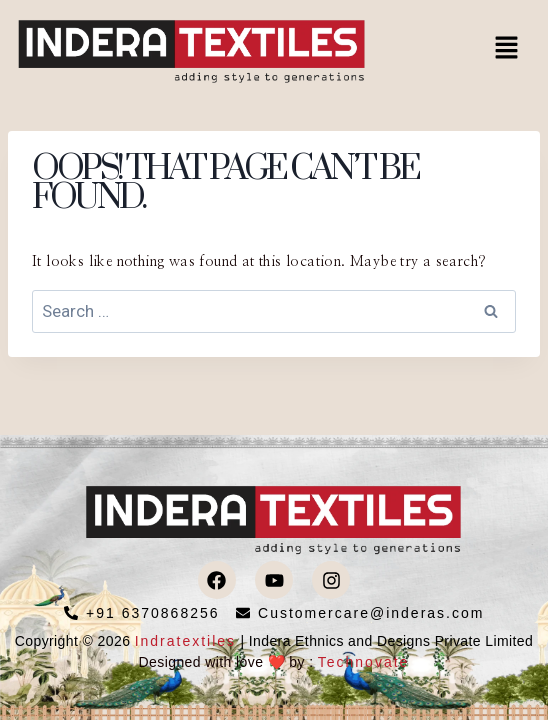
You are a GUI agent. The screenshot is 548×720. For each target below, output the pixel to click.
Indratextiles (185, 641)
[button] (507, 49)
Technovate (364, 662)
